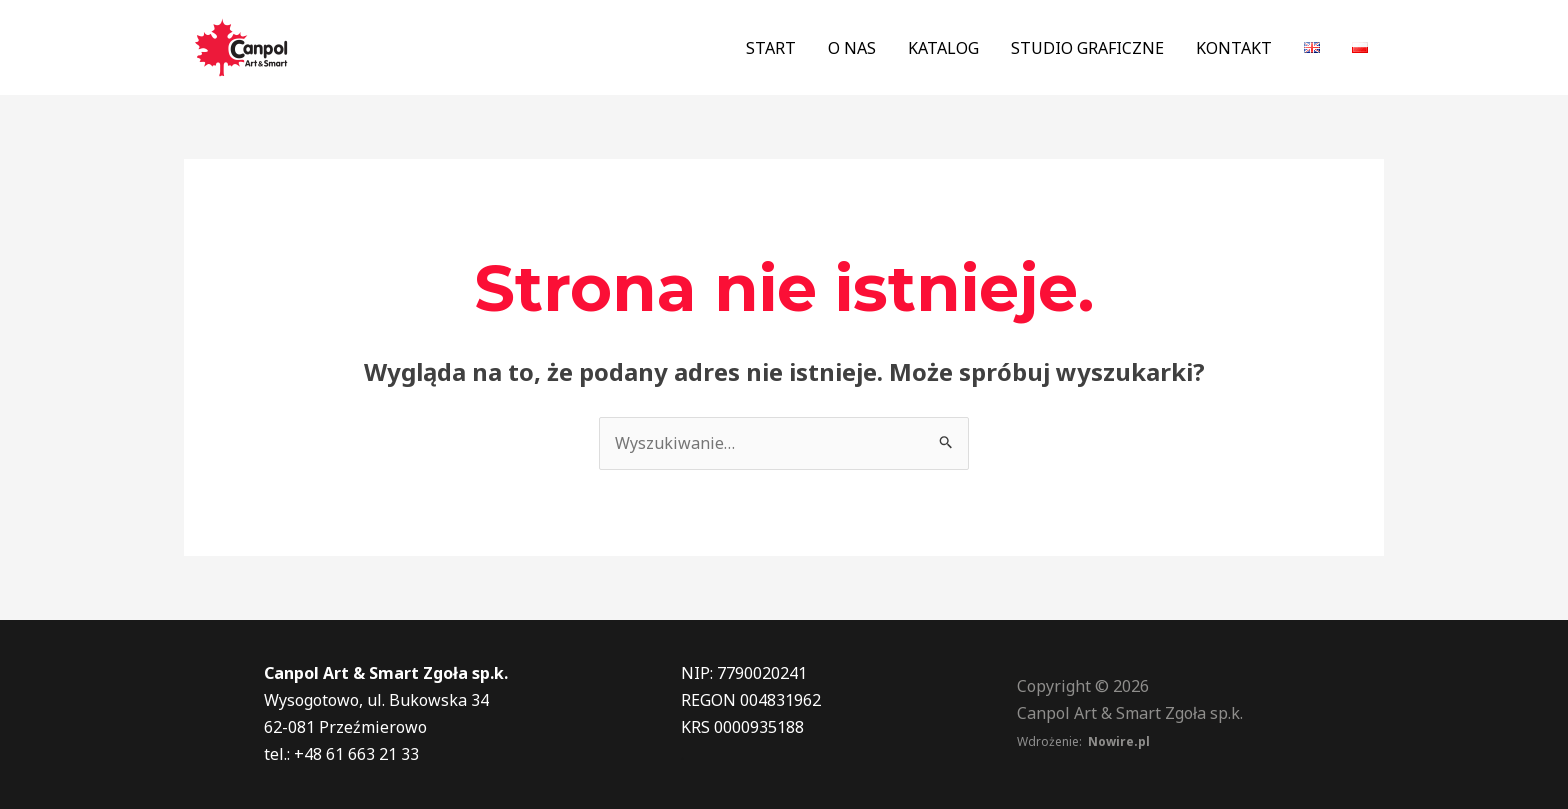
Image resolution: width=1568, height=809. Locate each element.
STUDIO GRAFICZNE (1087, 48)
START (771, 48)
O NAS (852, 48)
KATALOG (943, 48)
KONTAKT (1234, 48)
